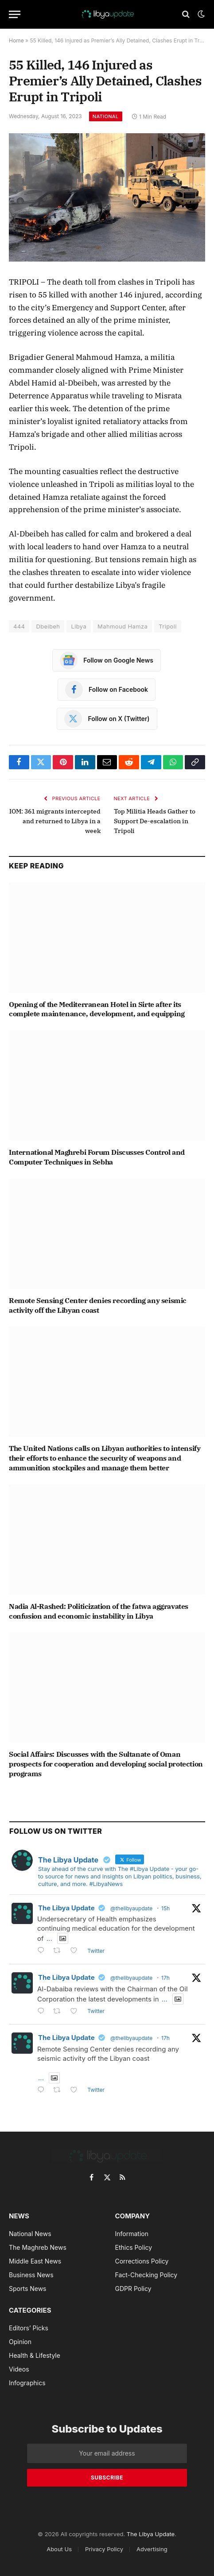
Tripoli (168, 626)
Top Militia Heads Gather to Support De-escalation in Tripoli (154, 821)
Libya (78, 626)
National (106, 116)
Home (16, 40)
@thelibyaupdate (131, 1908)
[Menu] (14, 14)
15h (165, 1908)
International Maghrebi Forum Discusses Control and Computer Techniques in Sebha (97, 1157)
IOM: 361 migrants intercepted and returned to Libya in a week (55, 821)
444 (19, 626)
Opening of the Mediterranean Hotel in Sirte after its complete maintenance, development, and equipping (97, 1009)
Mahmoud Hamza (122, 626)
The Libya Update (66, 1908)
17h (165, 1977)
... (49, 1938)
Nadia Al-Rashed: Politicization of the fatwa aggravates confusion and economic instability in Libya (98, 1611)
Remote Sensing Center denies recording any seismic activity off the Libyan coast (98, 1305)
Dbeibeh (48, 626)
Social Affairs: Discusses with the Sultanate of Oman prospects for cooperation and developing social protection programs (106, 1764)
